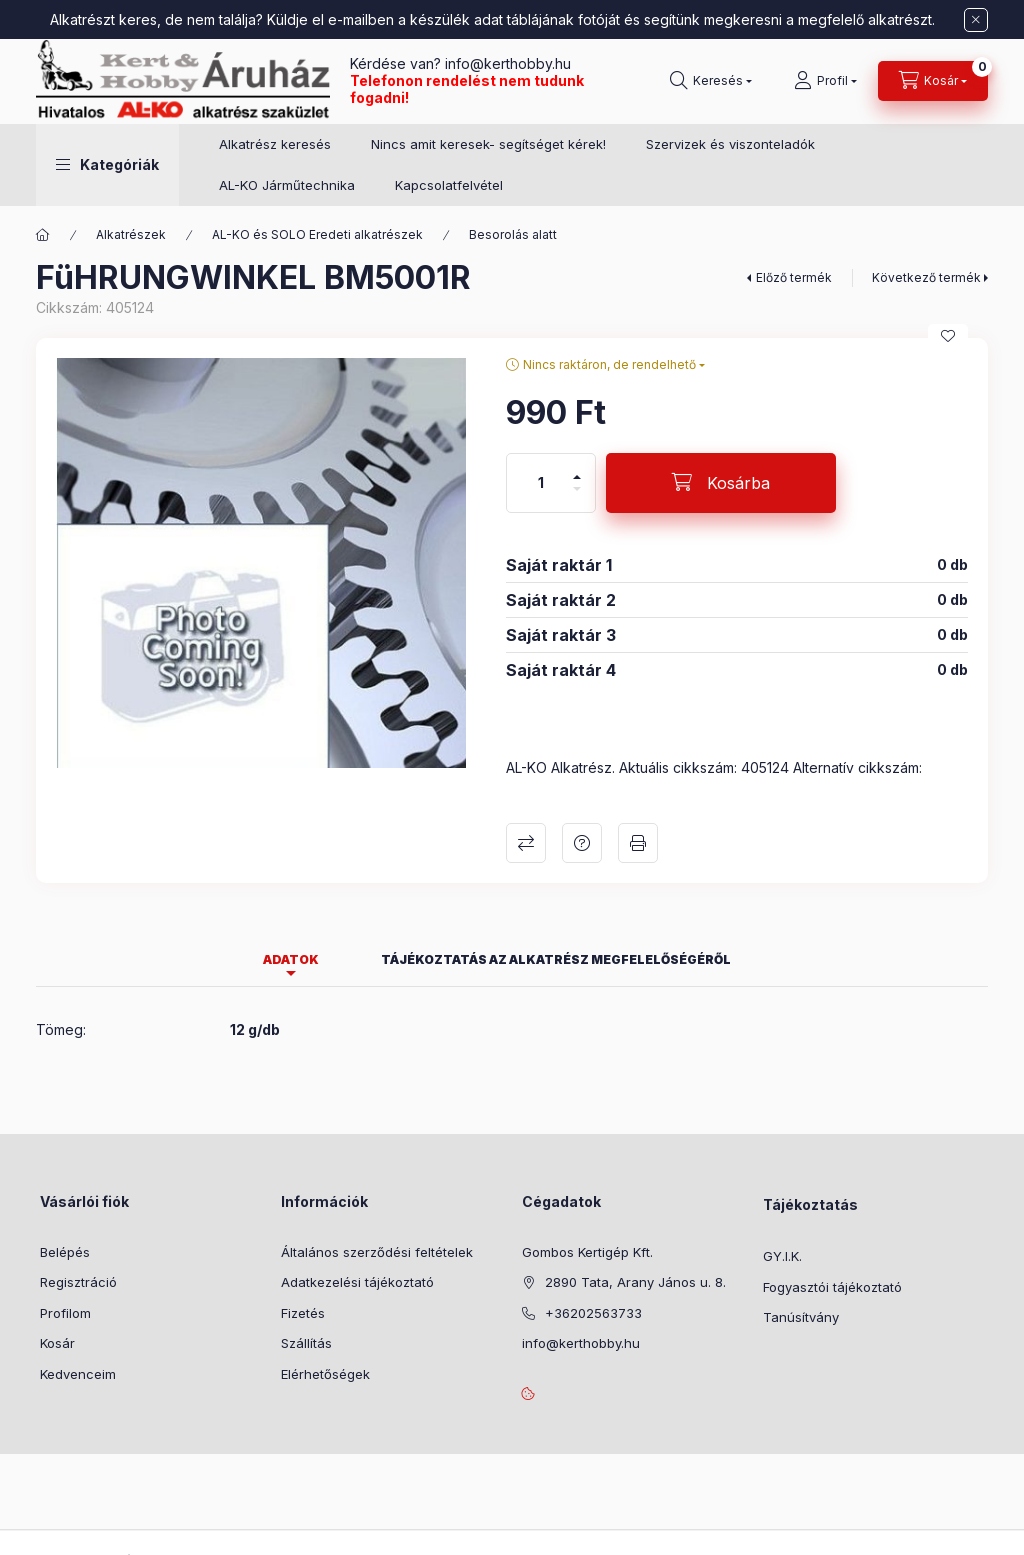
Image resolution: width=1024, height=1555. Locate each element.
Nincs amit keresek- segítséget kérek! (488, 144)
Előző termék (794, 277)
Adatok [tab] (291, 959)
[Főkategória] (43, 235)
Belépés (65, 1252)
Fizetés (303, 1313)
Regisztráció (78, 1282)
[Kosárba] (721, 483)
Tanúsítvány (801, 1317)
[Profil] (825, 81)
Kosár (57, 1343)
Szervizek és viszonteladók (730, 144)
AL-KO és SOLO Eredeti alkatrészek (317, 234)
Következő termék (926, 277)
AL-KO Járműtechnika (287, 185)
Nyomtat (638, 843)
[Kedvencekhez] (948, 336)
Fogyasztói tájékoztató (832, 1287)
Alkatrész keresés (275, 144)
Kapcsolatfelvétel (449, 185)
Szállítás (306, 1343)
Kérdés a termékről (582, 843)
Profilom (65, 1313)
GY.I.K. (782, 1256)
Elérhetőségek (325, 1374)
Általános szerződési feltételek (377, 1252)
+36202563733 (593, 1313)
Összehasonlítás (526, 843)
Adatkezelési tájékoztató (357, 1282)
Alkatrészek (131, 234)
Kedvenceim (78, 1374)
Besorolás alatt (513, 234)
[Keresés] (711, 81)
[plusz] (577, 468)
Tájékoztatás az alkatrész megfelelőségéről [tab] (556, 959)
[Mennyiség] (541, 483)
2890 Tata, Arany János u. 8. (635, 1282)
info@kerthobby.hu (506, 63)
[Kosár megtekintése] (933, 81)
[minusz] (577, 497)
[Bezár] (976, 20)
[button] (107, 165)
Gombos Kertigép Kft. (587, 1252)
